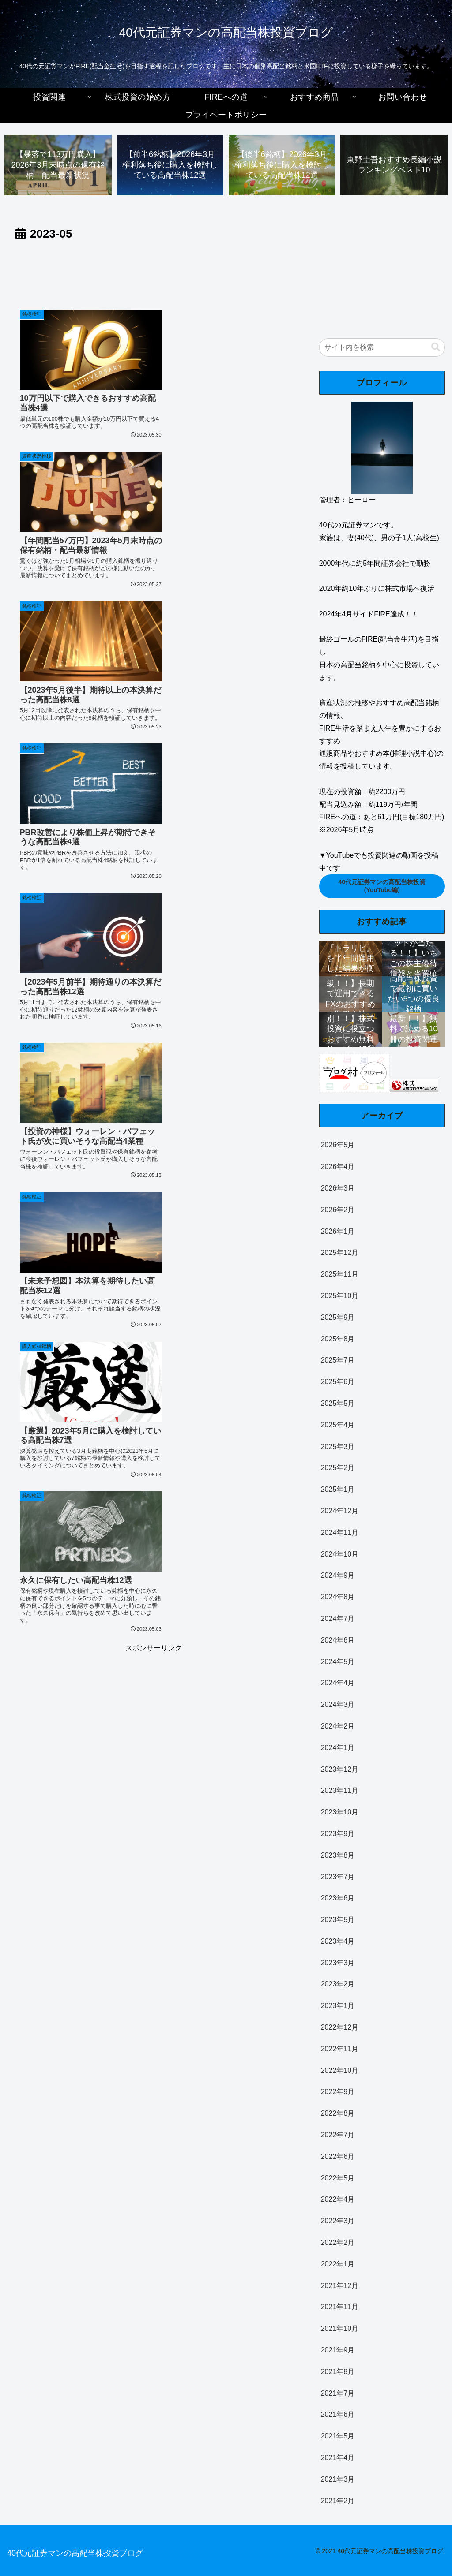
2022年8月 (338, 2113)
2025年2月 (338, 1468)
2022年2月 (338, 2242)
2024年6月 (338, 1640)
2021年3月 (338, 2479)
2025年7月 (338, 1360)
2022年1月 (338, 2264)
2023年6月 (338, 1898)
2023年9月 (338, 1833)
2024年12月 (339, 1511)
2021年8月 (338, 2371)
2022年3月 (338, 2221)
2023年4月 (338, 1941)
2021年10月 (339, 2329)
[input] (382, 347)
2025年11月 (339, 1274)
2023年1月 (338, 2006)
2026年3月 (338, 1188)
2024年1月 (338, 1747)
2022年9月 (338, 2092)
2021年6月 (338, 2415)
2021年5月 (338, 2436)
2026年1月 (338, 1231)
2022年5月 (338, 2178)
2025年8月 (338, 1339)
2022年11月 (339, 2049)
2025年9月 (338, 1317)
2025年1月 (338, 1489)
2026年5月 (338, 1145)
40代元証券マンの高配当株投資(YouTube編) (382, 886)
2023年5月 (338, 1920)
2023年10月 (339, 1812)
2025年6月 (338, 1382)
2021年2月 (338, 2501)
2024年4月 (338, 1683)
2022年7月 (338, 2135)
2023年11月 (339, 1791)
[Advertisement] (153, 271)
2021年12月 (339, 2285)
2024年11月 (339, 1532)
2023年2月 (338, 1984)
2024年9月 (338, 1575)
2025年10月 (339, 1295)
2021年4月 (338, 2457)
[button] (436, 347)
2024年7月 (338, 1618)
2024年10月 (339, 1554)
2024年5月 (338, 1661)
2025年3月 (338, 1446)
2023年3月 (338, 1963)
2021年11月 (339, 2307)
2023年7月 (338, 1877)
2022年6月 (338, 2156)
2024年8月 (338, 1597)
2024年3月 (338, 1705)
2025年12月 (339, 1253)
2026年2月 (338, 1209)
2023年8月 (338, 1855)
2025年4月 (338, 1425)
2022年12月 (339, 2027)
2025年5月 (338, 1403)
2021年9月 (338, 2350)
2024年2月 (338, 1726)
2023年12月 (339, 1769)
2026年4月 (338, 1167)
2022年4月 (338, 2199)
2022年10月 (339, 2070)
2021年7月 (338, 2393)
